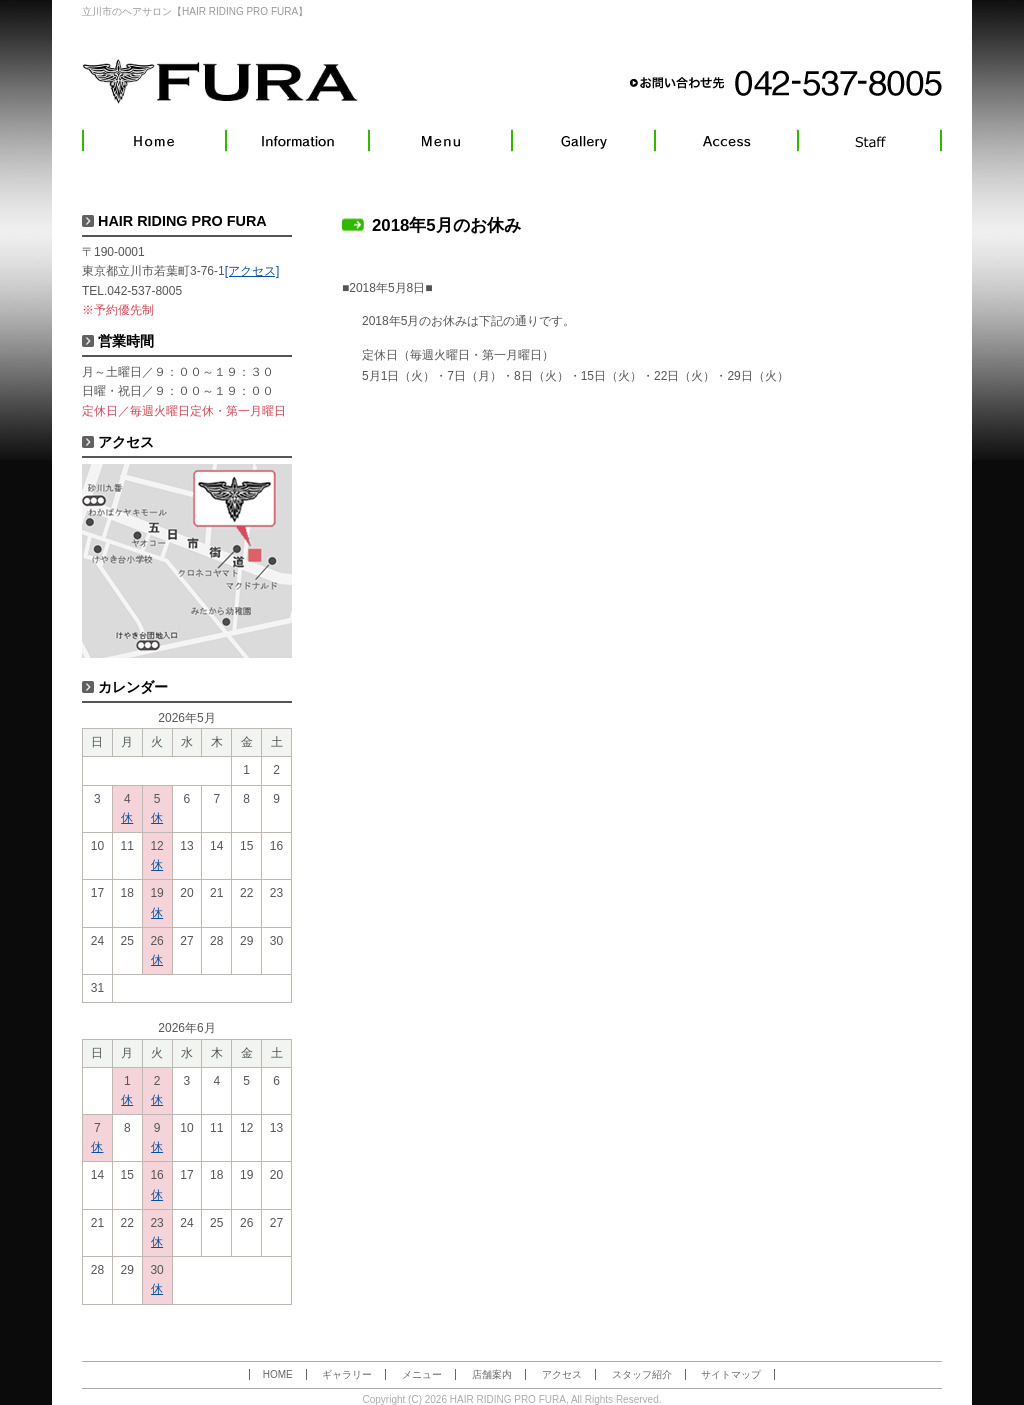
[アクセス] (252, 271)
